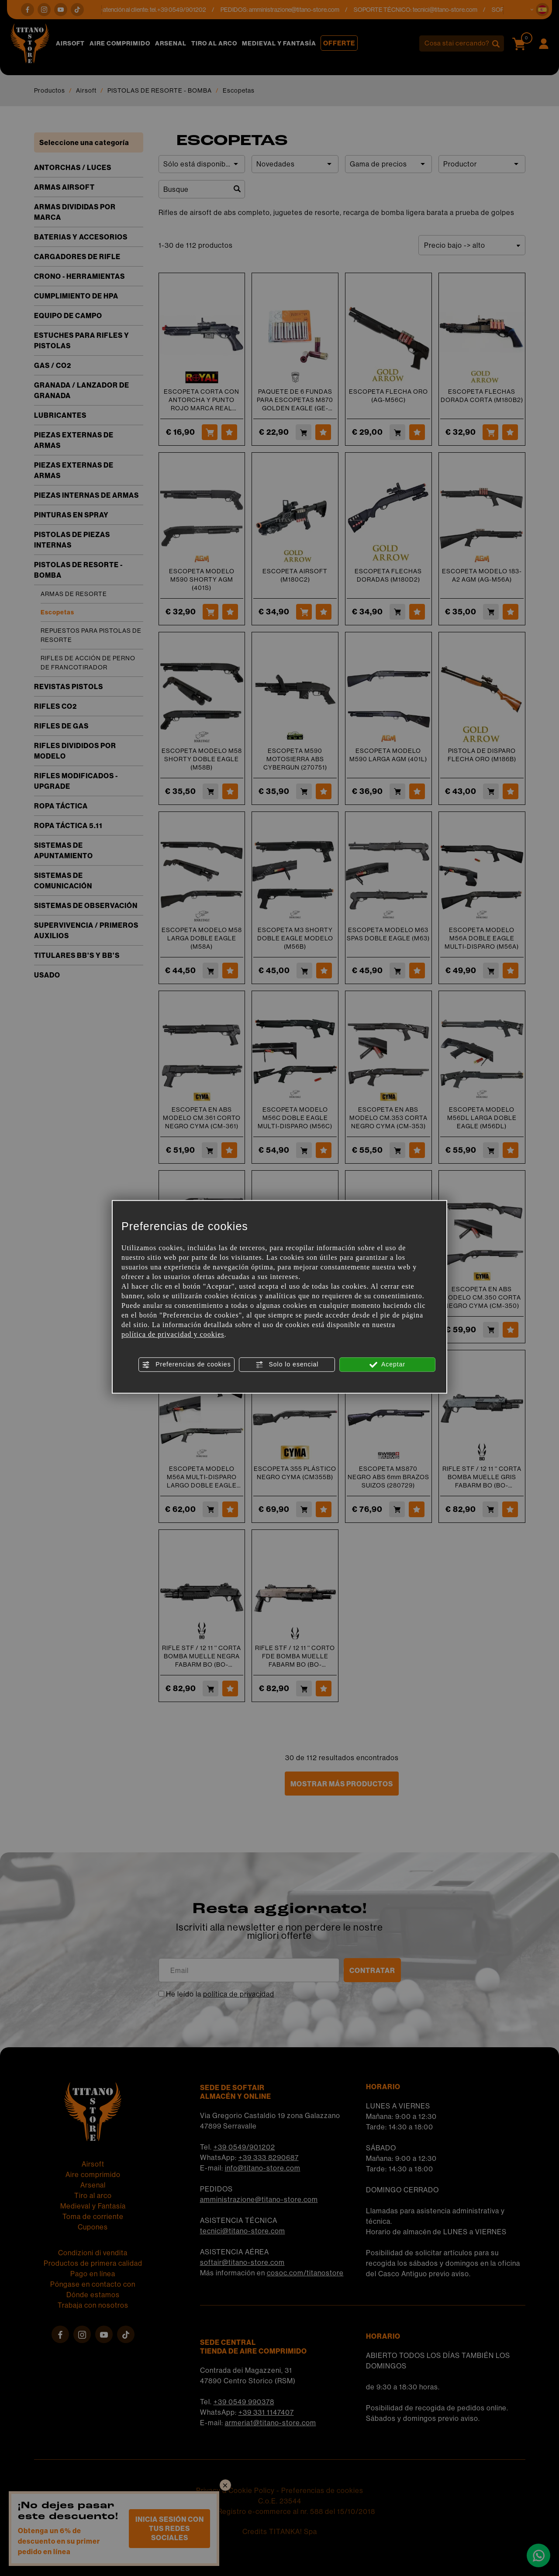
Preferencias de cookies (186, 1365)
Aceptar (387, 1365)
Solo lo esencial (287, 1365)
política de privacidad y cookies (172, 1334)
